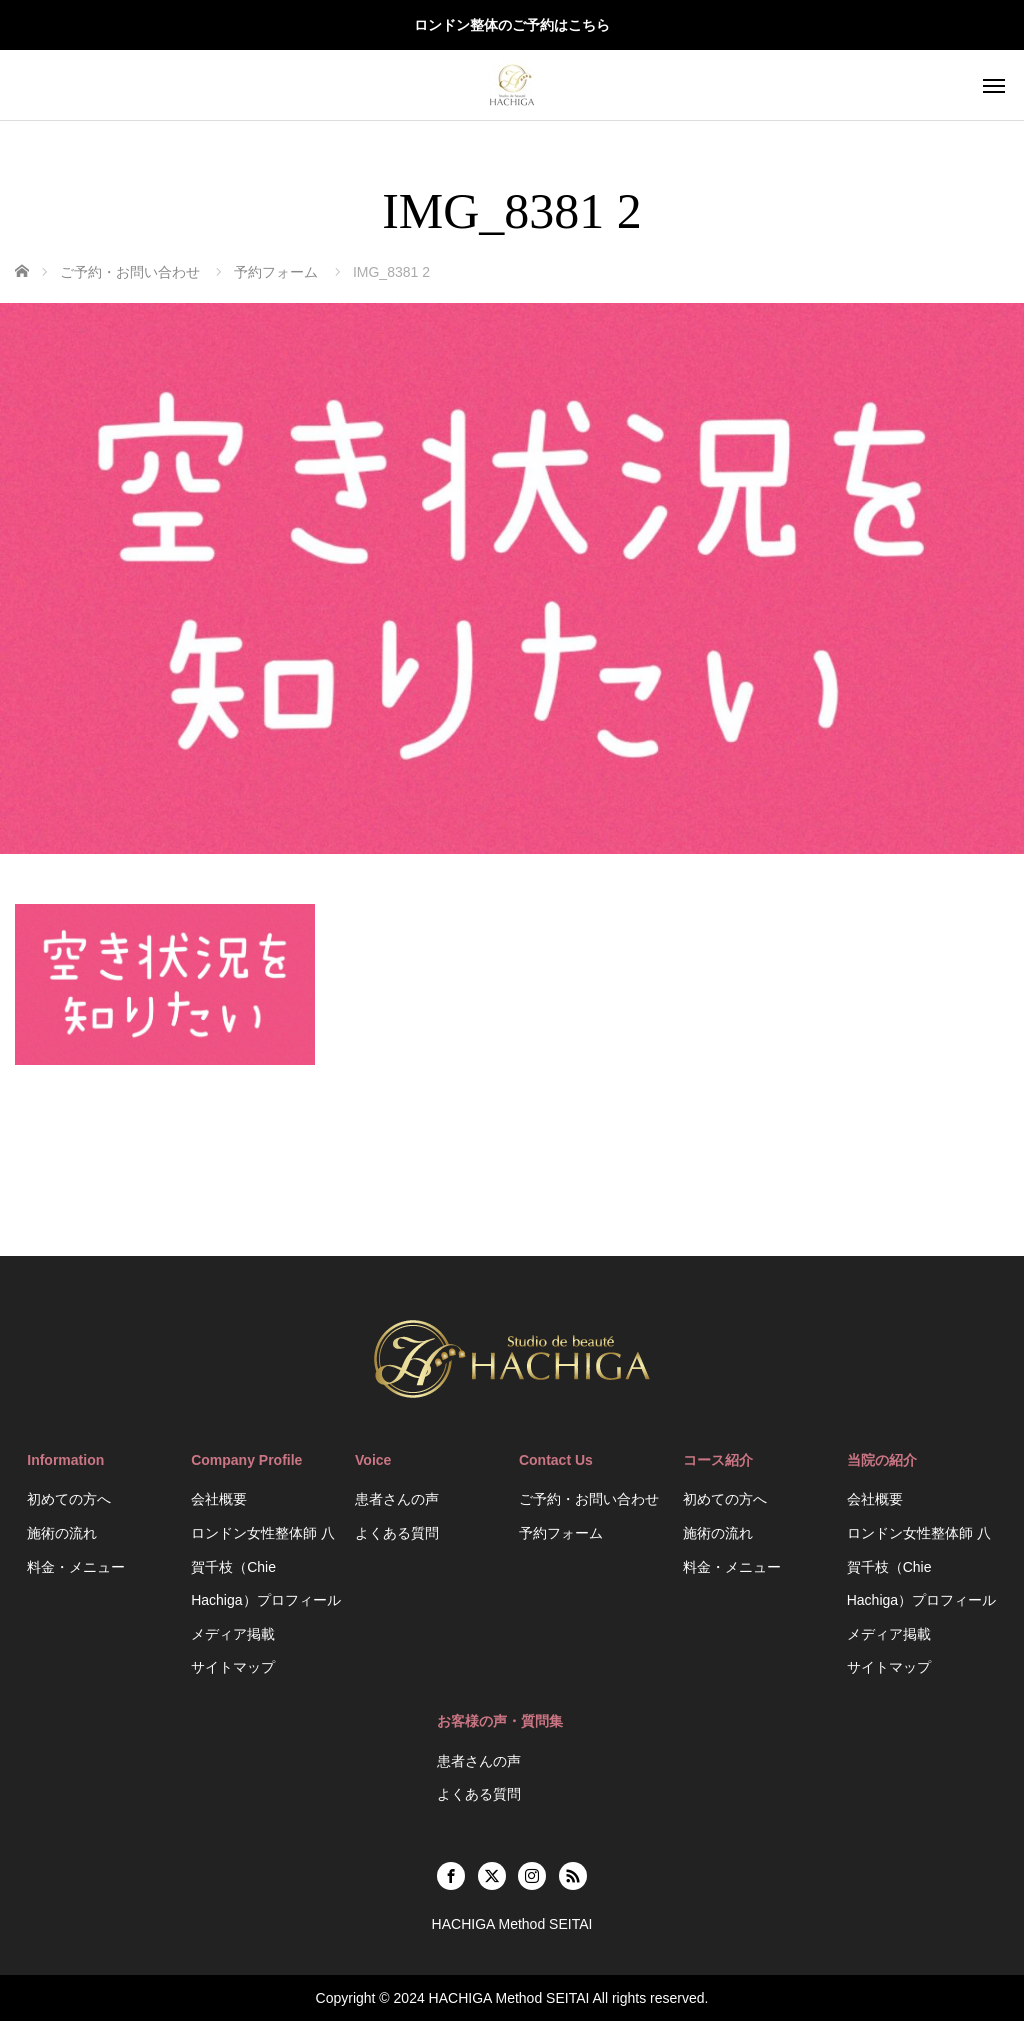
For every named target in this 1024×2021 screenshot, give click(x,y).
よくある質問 (397, 1533)
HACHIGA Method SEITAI (509, 1998)
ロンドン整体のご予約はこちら (512, 25)
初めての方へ (69, 1499)
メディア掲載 (233, 1634)
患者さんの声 (397, 1499)
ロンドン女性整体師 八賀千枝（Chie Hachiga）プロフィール (265, 1566)
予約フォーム (561, 1533)
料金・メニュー (76, 1567)
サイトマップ (233, 1667)
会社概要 (219, 1499)
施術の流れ (62, 1533)
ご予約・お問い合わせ (589, 1499)
